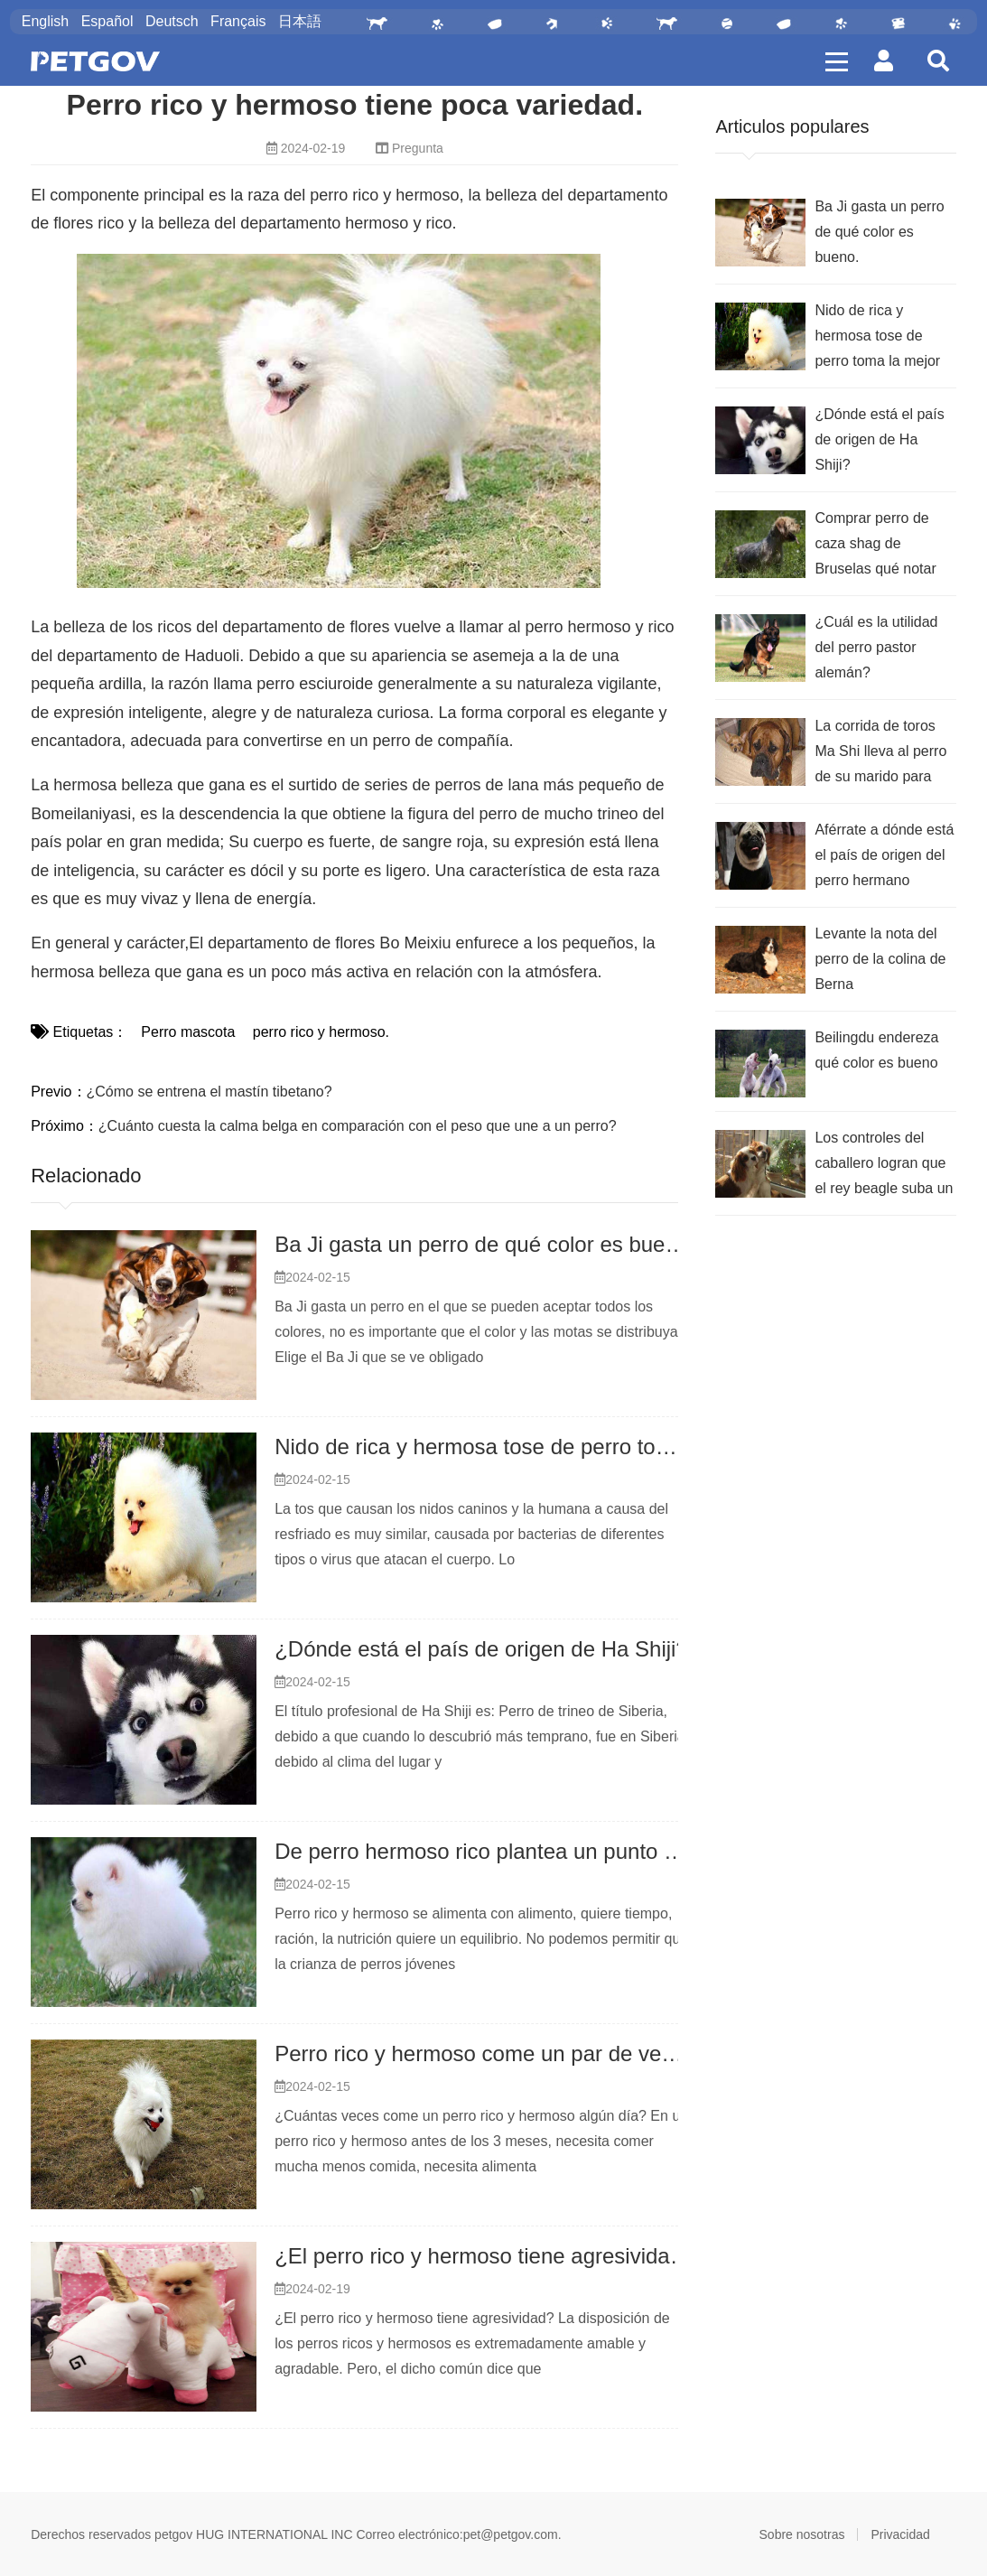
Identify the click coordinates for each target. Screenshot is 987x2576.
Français (237, 21)
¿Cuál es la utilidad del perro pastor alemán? (876, 647)
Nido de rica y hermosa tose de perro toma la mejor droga (552, 1446)
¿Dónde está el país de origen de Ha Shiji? (481, 1649)
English (45, 21)
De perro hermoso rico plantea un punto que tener (515, 1851)
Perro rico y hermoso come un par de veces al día (514, 2053)
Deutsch (172, 21)
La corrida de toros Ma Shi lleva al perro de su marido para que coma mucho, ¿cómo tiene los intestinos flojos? (880, 753)
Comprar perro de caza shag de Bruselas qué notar (875, 543)
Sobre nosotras (802, 2534)
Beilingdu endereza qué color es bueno (876, 1050)
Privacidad (900, 2534)
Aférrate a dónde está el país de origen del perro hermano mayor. (884, 857)
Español (107, 21)
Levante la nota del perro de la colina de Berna (880, 959)
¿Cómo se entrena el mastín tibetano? (209, 1091)
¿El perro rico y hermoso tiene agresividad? (484, 2256)
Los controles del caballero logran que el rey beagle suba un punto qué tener (884, 1165)
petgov (173, 2534)
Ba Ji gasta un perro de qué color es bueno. (485, 1244)
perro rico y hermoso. (318, 1032)
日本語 (299, 21)
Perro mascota (188, 1032)
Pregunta (417, 148)
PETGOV (95, 61)
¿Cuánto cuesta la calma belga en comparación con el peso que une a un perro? (357, 1126)
